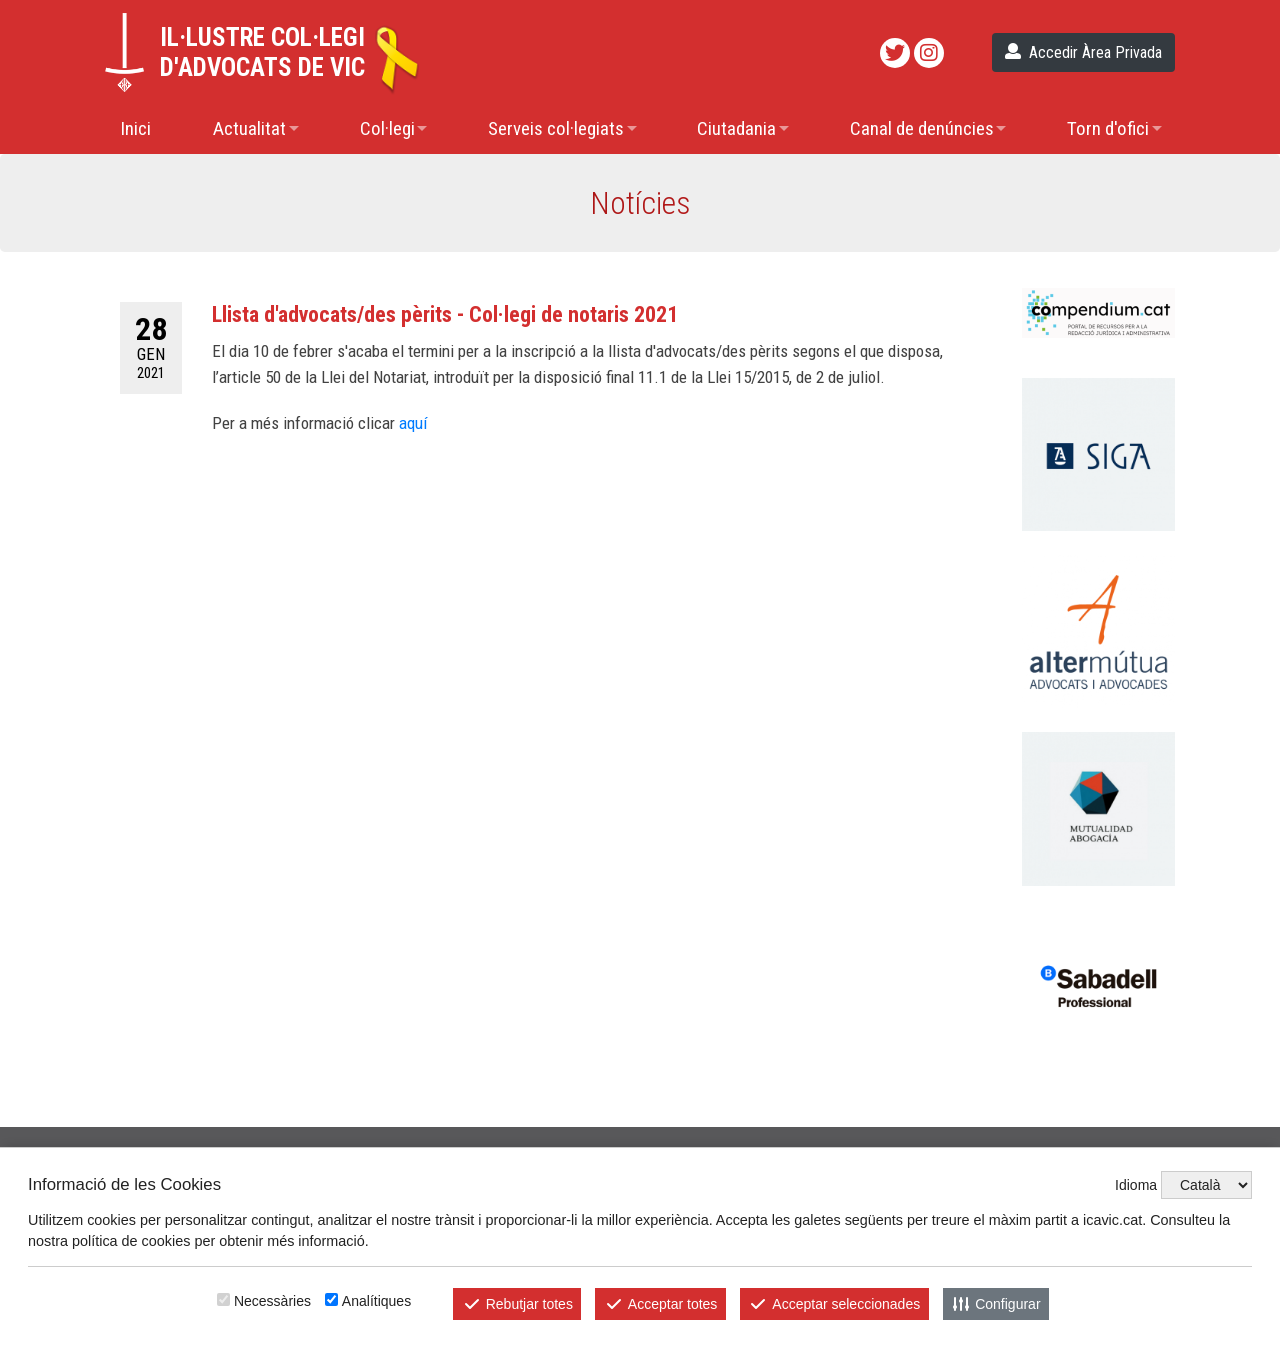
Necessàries (272, 1301)
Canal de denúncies (922, 128)
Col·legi (387, 128)
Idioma (1136, 1185)
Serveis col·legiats (556, 128)
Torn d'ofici (1108, 128)
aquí (413, 423)
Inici (135, 128)
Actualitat (249, 128)
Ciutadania (736, 128)
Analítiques (376, 1301)
